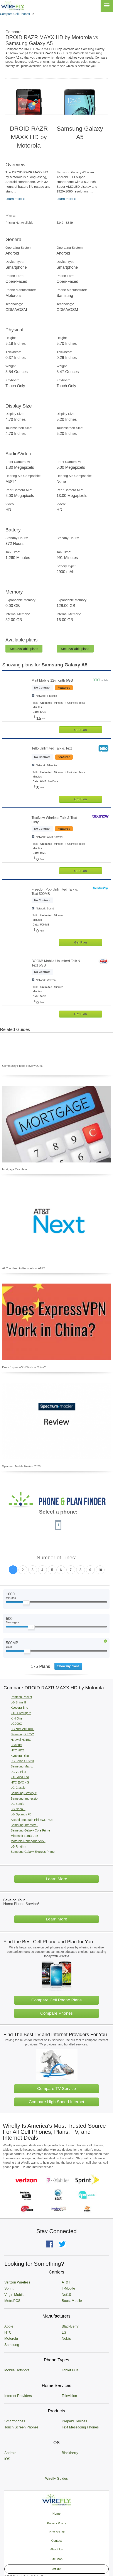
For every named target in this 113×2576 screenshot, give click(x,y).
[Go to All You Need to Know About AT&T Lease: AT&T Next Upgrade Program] (56, 1223)
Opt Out (56, 2569)
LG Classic (18, 1787)
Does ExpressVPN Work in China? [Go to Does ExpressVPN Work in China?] (24, 1367)
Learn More (56, 1879)
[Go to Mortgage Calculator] (56, 1124)
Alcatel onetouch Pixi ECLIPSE (32, 1819)
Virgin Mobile (14, 2295)
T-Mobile (68, 2288)
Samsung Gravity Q (24, 1793)
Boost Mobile (72, 2301)
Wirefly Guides (56, 2478)
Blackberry (70, 2453)
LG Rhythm (18, 1846)
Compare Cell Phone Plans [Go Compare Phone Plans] (56, 2000)
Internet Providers (18, 2396)
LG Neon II (18, 1809)
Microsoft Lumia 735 (24, 1836)
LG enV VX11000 (22, 1729)
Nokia (66, 2338)
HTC (8, 2332)
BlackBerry (70, 2326)
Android (10, 2453)
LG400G (16, 1745)
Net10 (66, 2295)
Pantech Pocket (21, 1697)
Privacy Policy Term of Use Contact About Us (56, 2536)
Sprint (8, 2288)
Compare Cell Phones (15, 14)
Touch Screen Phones (21, 2427)
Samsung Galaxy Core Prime (30, 1830)
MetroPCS (12, 2301)
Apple (8, 2326)
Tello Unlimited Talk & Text (52, 748)
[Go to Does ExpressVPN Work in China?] (56, 1322)
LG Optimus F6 (21, 1814)
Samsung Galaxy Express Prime (33, 1851)
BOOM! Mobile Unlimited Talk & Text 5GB (56, 963)
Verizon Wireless (17, 2282)
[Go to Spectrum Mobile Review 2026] (56, 1421)
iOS (7, 2459)
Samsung (11, 2345)
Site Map (56, 2559)
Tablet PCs (70, 2370)
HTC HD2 (17, 1750)
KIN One (16, 1718)
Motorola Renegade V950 (28, 1841)
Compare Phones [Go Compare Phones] (56, 2013)
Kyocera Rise (20, 1755)
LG (64, 2332)
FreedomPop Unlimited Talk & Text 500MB (55, 892)
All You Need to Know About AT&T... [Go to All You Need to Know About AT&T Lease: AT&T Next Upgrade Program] (24, 1268)
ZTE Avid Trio (20, 1777)
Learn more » (15, 199)
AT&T (66, 2282)
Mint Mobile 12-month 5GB (52, 680)
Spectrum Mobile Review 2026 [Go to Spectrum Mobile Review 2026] (21, 1466)
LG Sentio (17, 1803)
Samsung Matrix (22, 1766)
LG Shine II (18, 1702)
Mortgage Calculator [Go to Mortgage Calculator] (15, 1169)
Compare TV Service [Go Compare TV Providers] (56, 2088)
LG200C (16, 1723)
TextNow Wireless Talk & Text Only (54, 820)
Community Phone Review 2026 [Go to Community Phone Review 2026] (22, 1065)
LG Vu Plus (18, 1772)
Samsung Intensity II (24, 1825)
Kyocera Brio (19, 1707)
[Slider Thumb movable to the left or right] (26, 1603)
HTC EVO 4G (20, 1782)
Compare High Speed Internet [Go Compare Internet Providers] (56, 2101)
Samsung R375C (22, 1734)
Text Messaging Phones (80, 2427)
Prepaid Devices (74, 2421)
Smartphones (14, 2421)
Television (69, 2396)
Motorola (11, 2338)
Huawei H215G (21, 1739)
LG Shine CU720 (22, 1761)
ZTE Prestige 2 (21, 1713)
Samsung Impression (25, 1798)
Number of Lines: (56, 1557)
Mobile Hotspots (16, 2370)
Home (56, 2513)
